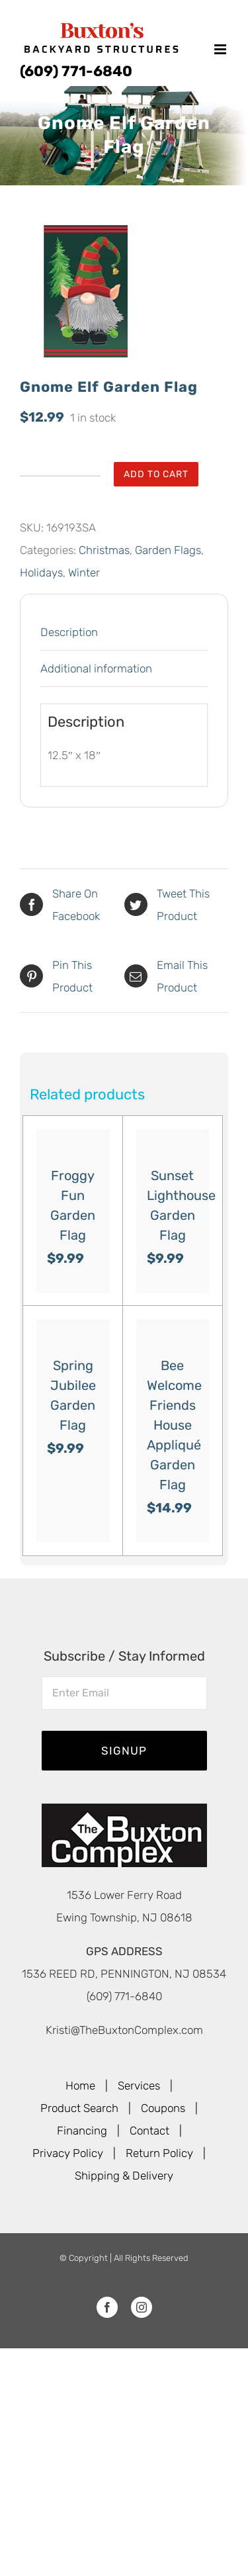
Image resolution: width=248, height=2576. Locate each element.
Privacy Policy (67, 2153)
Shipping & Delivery (124, 2175)
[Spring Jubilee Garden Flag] (73, 1331)
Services (139, 2085)
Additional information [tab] (96, 668)
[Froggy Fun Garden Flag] (73, 1141)
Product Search (79, 2108)
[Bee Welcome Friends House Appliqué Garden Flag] (173, 1331)
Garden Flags (168, 550)
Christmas (104, 550)
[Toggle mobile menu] (221, 49)
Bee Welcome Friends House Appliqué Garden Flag (174, 1425)
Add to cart (156, 474)
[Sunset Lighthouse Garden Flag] (173, 1141)
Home (80, 2085)
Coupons (163, 2108)
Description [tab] (69, 632)
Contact (149, 2130)
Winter (84, 572)
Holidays (41, 572)
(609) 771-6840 (76, 71)
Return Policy (159, 2153)
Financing (82, 2130)
